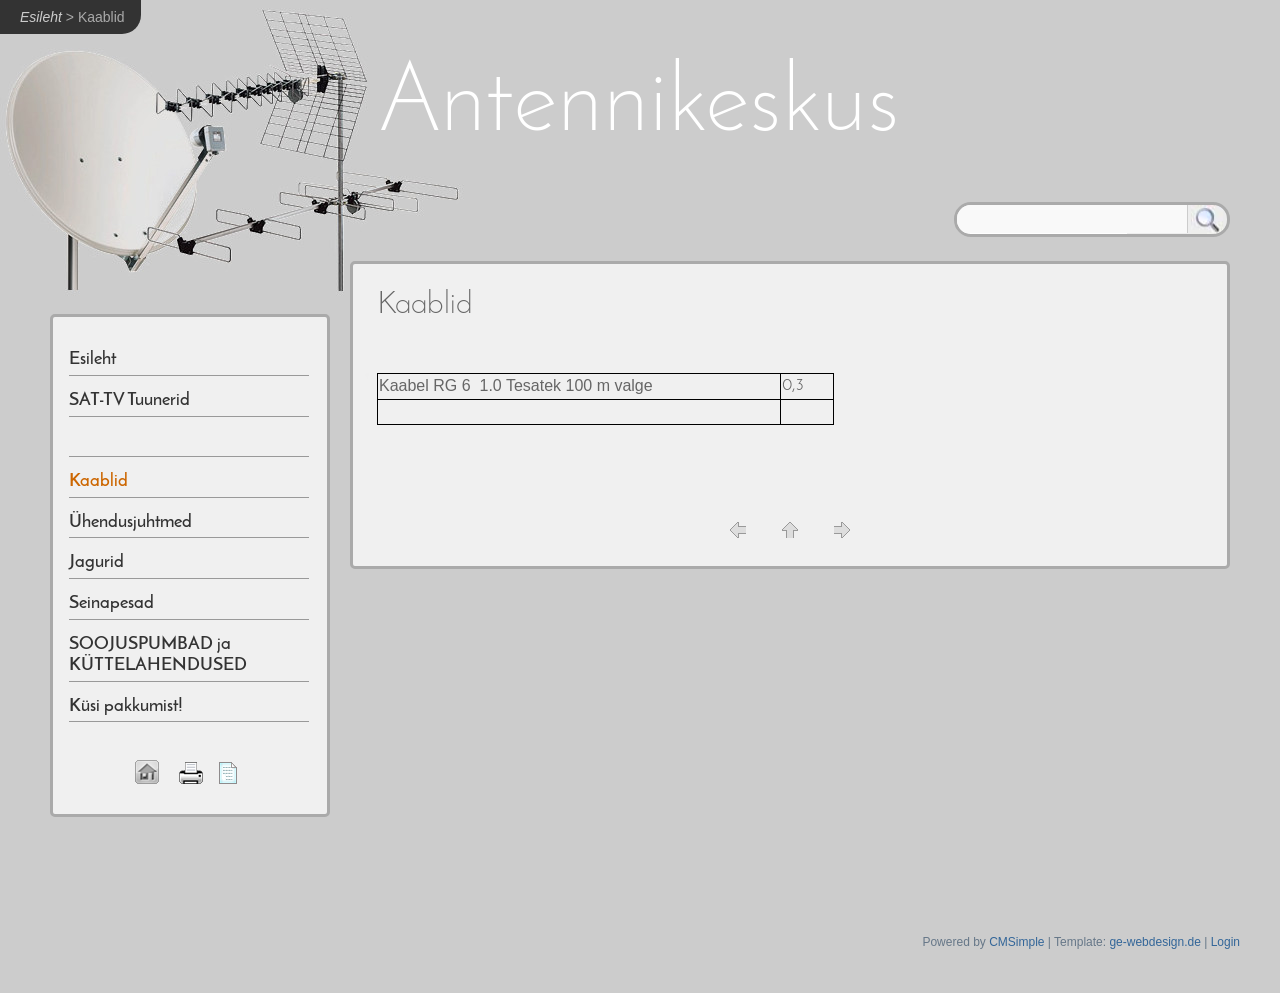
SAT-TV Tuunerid (129, 400)
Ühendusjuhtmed (130, 522)
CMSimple (1016, 942)
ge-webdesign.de (1154, 942)
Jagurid (96, 562)
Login (1225, 942)
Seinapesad (111, 603)
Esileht (41, 17)
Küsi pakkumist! (126, 706)
